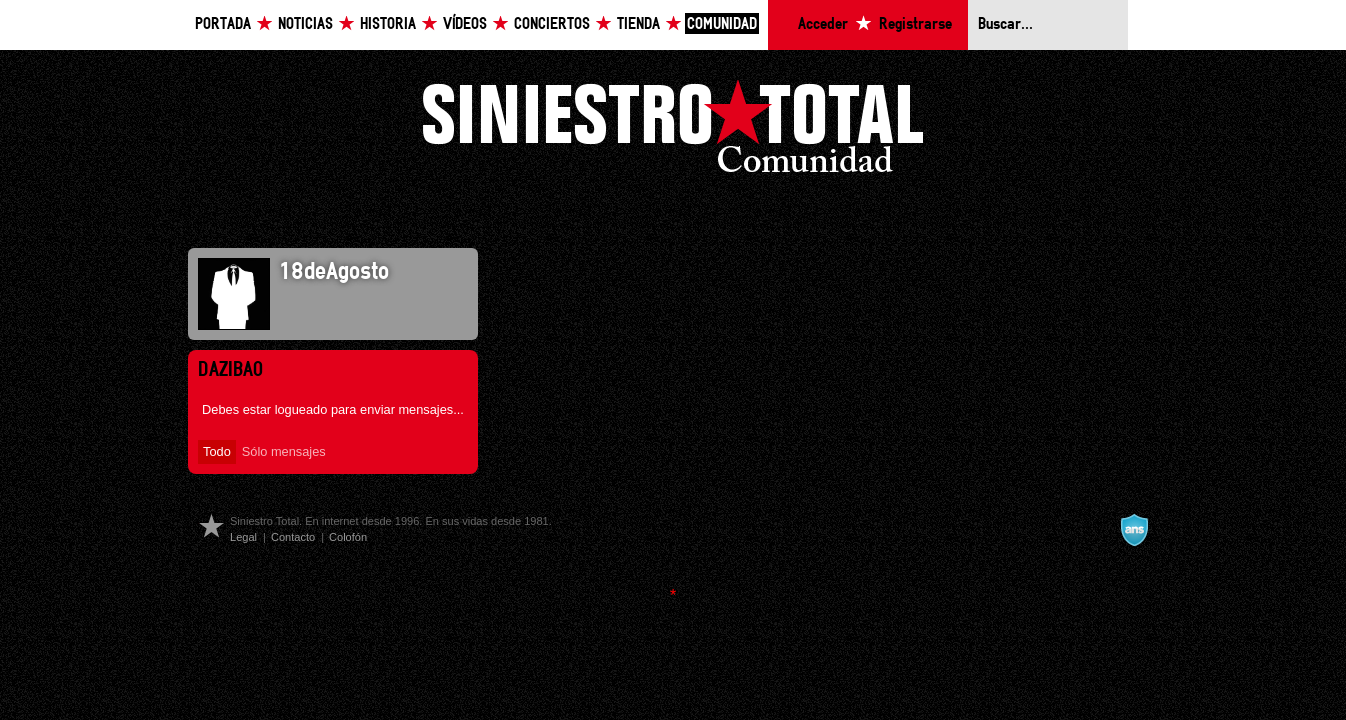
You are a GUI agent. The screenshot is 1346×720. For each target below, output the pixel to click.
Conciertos (552, 24)
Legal (243, 537)
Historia (388, 24)
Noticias (305, 24)
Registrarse (915, 24)
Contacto (293, 537)
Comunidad (722, 24)
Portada (223, 24)
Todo (217, 451)
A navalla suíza (1134, 530)
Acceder (823, 24)
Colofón (348, 537)
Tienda (638, 24)
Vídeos (465, 24)
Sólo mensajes (284, 451)
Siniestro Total (673, 131)
